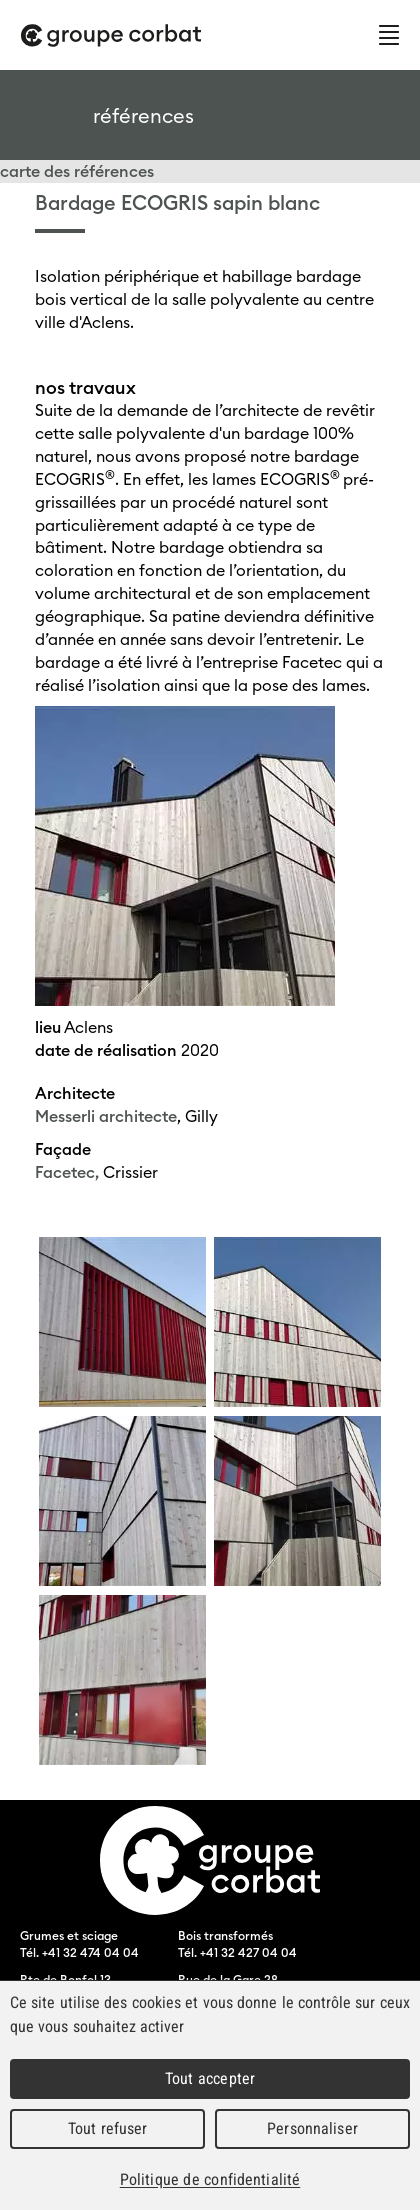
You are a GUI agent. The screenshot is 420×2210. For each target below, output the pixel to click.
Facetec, (67, 1172)
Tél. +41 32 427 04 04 (237, 1952)
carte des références (77, 171)
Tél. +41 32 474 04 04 (79, 1952)
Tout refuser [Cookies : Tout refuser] (108, 2128)
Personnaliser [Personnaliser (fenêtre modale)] (312, 2128)
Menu (389, 35)
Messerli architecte (106, 1116)
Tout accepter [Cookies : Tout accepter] (210, 2078)
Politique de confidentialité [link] (210, 2179)
